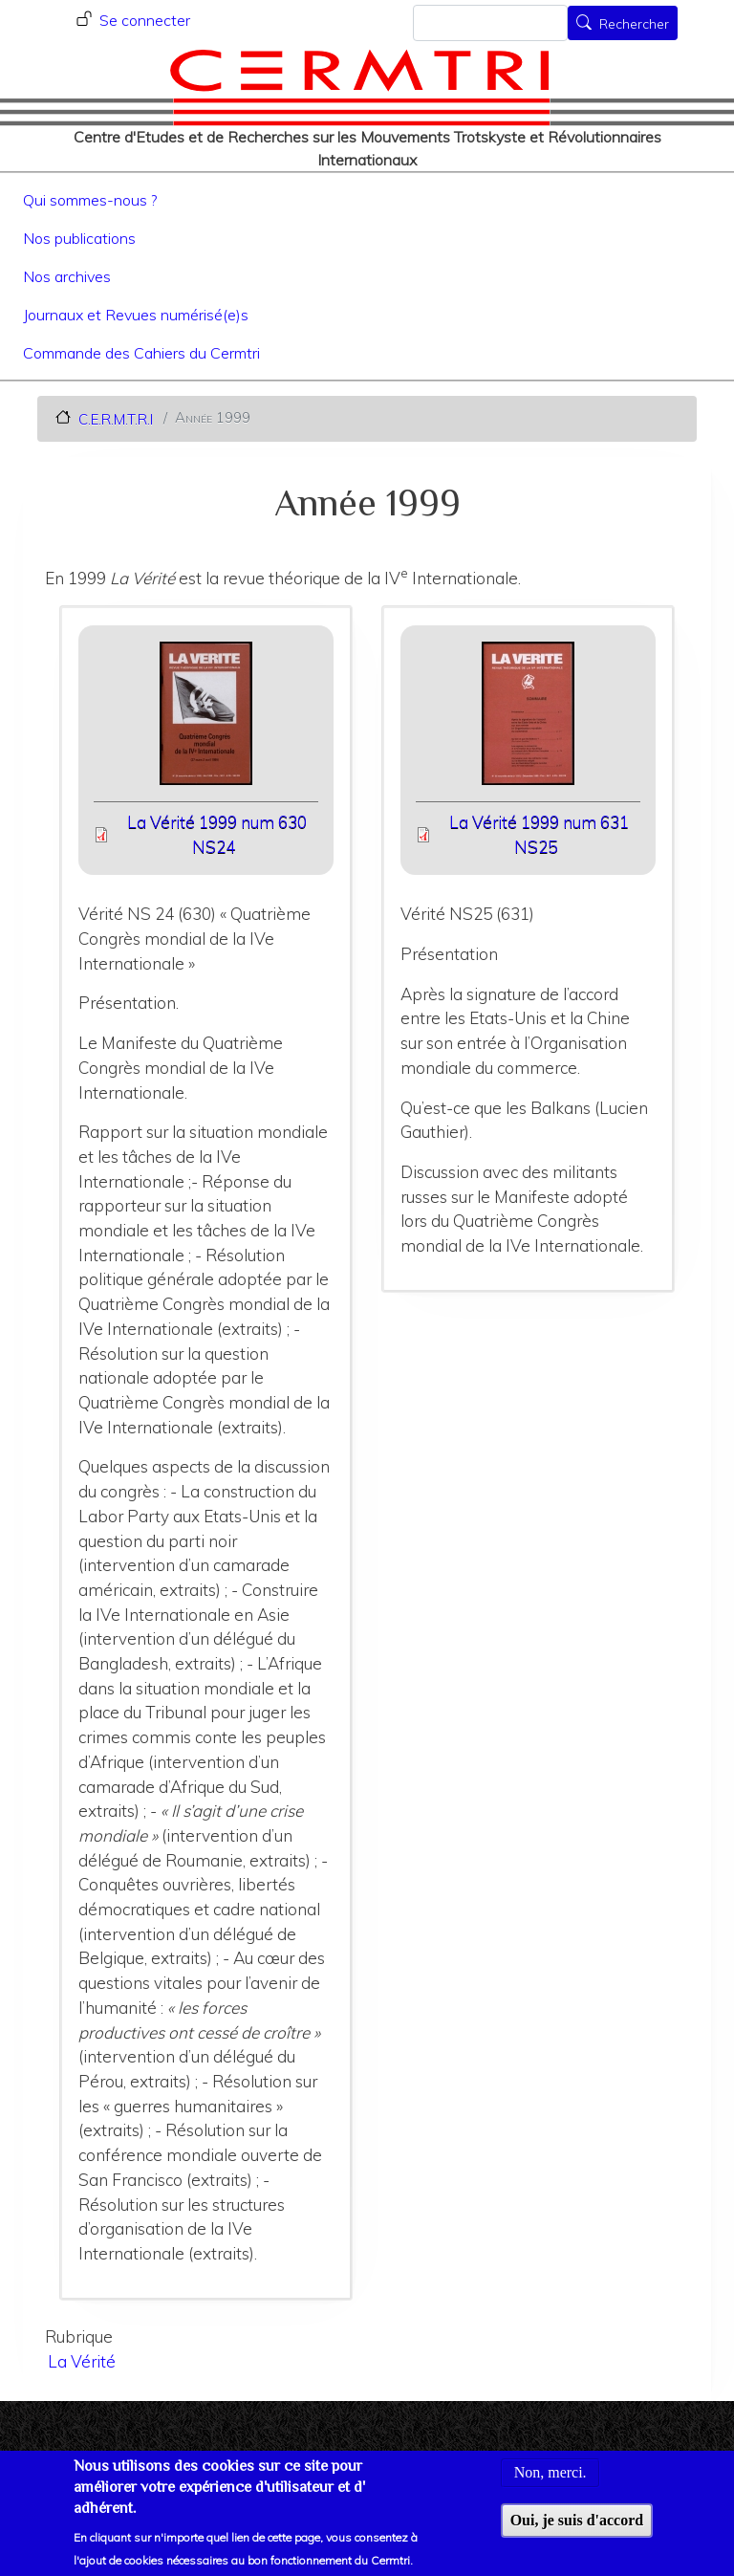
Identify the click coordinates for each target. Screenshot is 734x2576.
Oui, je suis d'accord (577, 2531)
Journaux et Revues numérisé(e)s (135, 314)
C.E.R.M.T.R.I (115, 418)
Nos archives (67, 276)
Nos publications (79, 238)
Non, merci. (550, 2484)
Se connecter (144, 20)
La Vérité (82, 2361)
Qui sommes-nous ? (90, 199)
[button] (206, 719)
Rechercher (634, 24)
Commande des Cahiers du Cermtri (141, 352)
